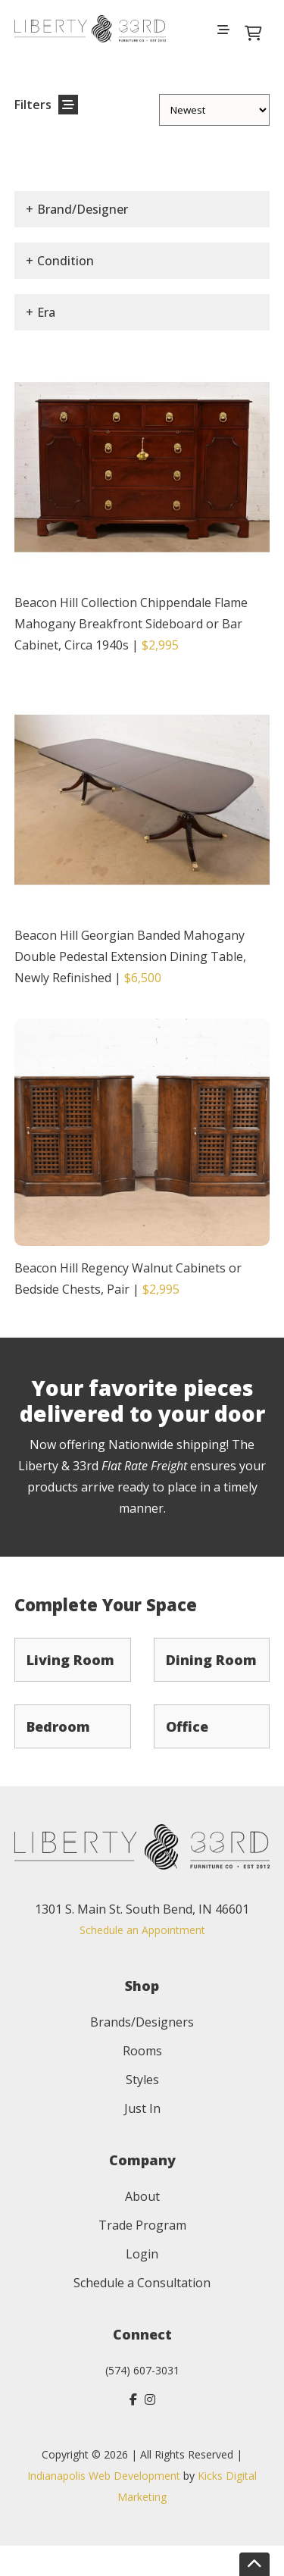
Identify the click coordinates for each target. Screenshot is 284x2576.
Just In (142, 2108)
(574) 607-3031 (142, 2370)
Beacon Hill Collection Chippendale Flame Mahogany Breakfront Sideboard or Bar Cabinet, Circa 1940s (131, 623)
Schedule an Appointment (142, 1930)
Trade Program (142, 2225)
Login (142, 2254)
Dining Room (211, 1660)
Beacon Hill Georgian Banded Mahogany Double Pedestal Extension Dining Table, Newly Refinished (130, 956)
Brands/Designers (142, 2022)
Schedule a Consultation (142, 2282)
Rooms (142, 2050)
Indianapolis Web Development (103, 2475)
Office (187, 1726)
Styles (142, 2079)
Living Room (70, 1660)
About (142, 2196)
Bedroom (58, 1726)
